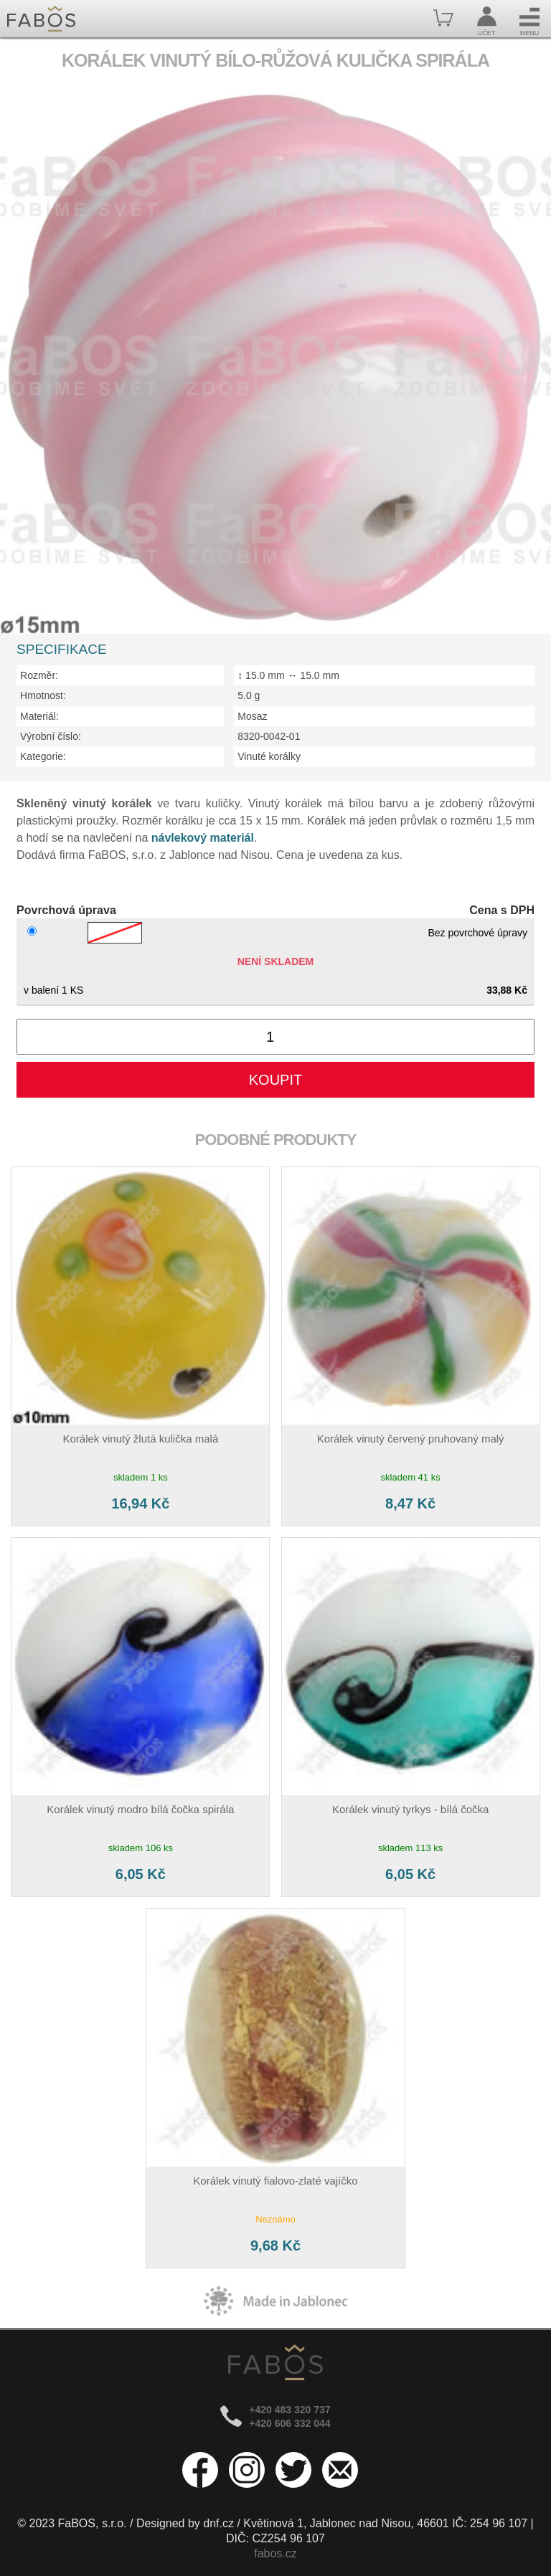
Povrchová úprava (66, 910)
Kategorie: (43, 756)
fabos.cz (275, 2553)
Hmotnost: (43, 695)
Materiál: (39, 716)
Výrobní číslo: (50, 736)
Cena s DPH (501, 910)
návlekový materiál (202, 838)
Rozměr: (39, 675)
